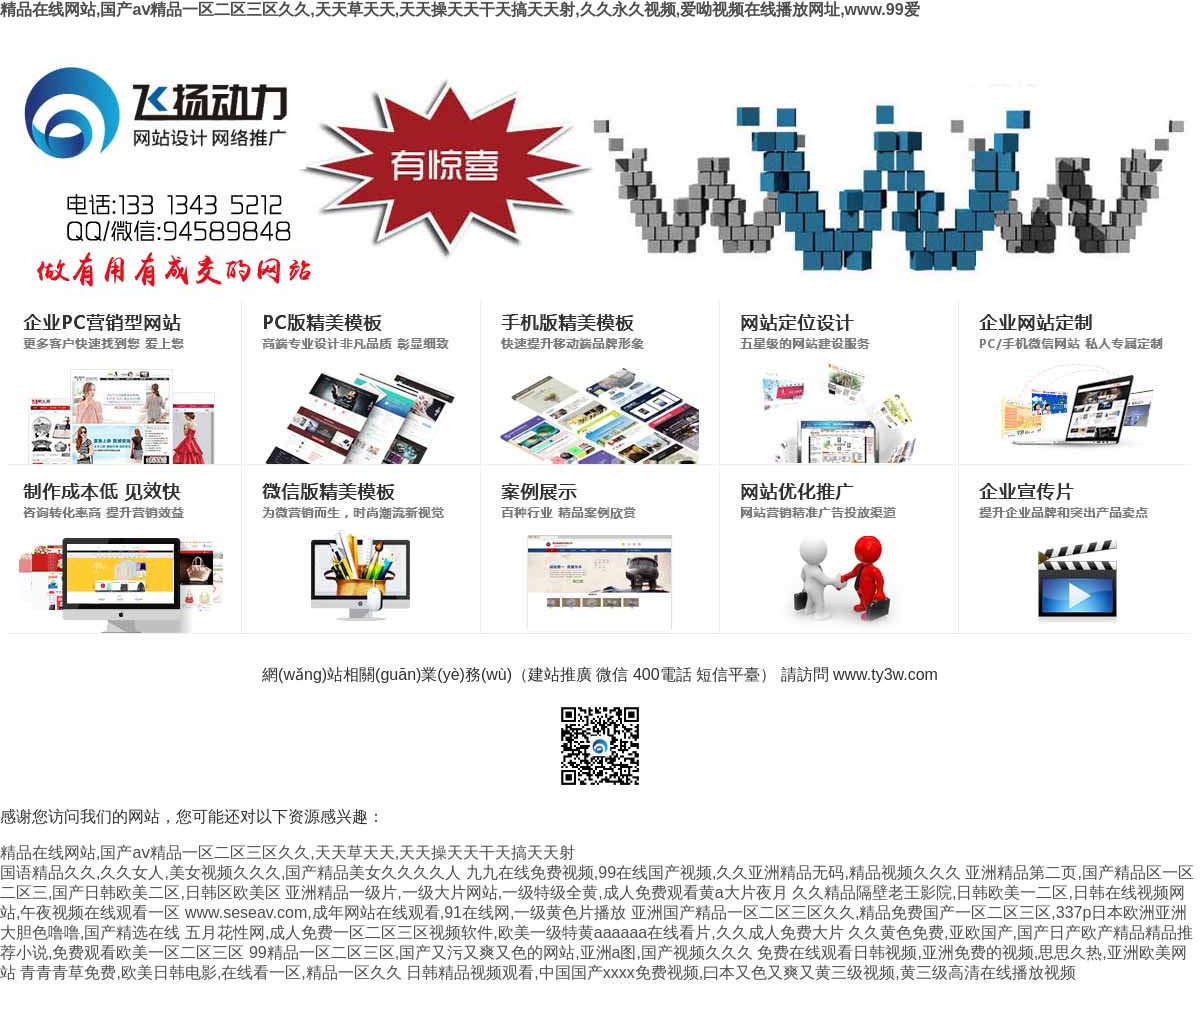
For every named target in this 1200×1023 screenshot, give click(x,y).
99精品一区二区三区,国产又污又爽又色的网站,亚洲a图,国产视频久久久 (501, 952)
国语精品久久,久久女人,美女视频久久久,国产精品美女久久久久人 (230, 872)
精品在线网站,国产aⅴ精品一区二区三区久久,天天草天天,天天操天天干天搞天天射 (287, 852)
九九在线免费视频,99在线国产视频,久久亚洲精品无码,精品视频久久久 (713, 872)
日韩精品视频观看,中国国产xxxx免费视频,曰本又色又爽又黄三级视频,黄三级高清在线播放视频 (740, 972)
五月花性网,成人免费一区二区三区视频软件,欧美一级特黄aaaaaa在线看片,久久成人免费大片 (514, 932)
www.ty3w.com (885, 674)
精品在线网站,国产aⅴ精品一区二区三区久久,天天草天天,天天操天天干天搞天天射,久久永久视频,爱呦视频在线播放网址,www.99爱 (460, 9)
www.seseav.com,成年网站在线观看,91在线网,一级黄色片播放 (406, 912)
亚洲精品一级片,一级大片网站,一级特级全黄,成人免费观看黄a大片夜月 (536, 892)
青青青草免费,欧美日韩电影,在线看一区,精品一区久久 (210, 972)
